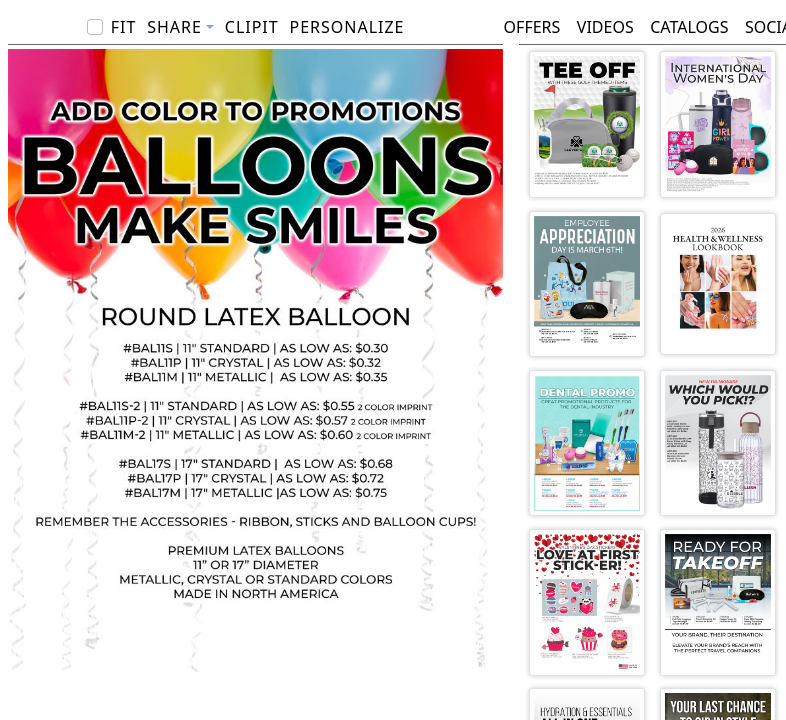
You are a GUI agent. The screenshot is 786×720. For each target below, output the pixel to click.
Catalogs (689, 27)
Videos (605, 27)
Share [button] (174, 27)
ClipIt (252, 27)
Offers (532, 27)
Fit (124, 27)
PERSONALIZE (346, 27)
